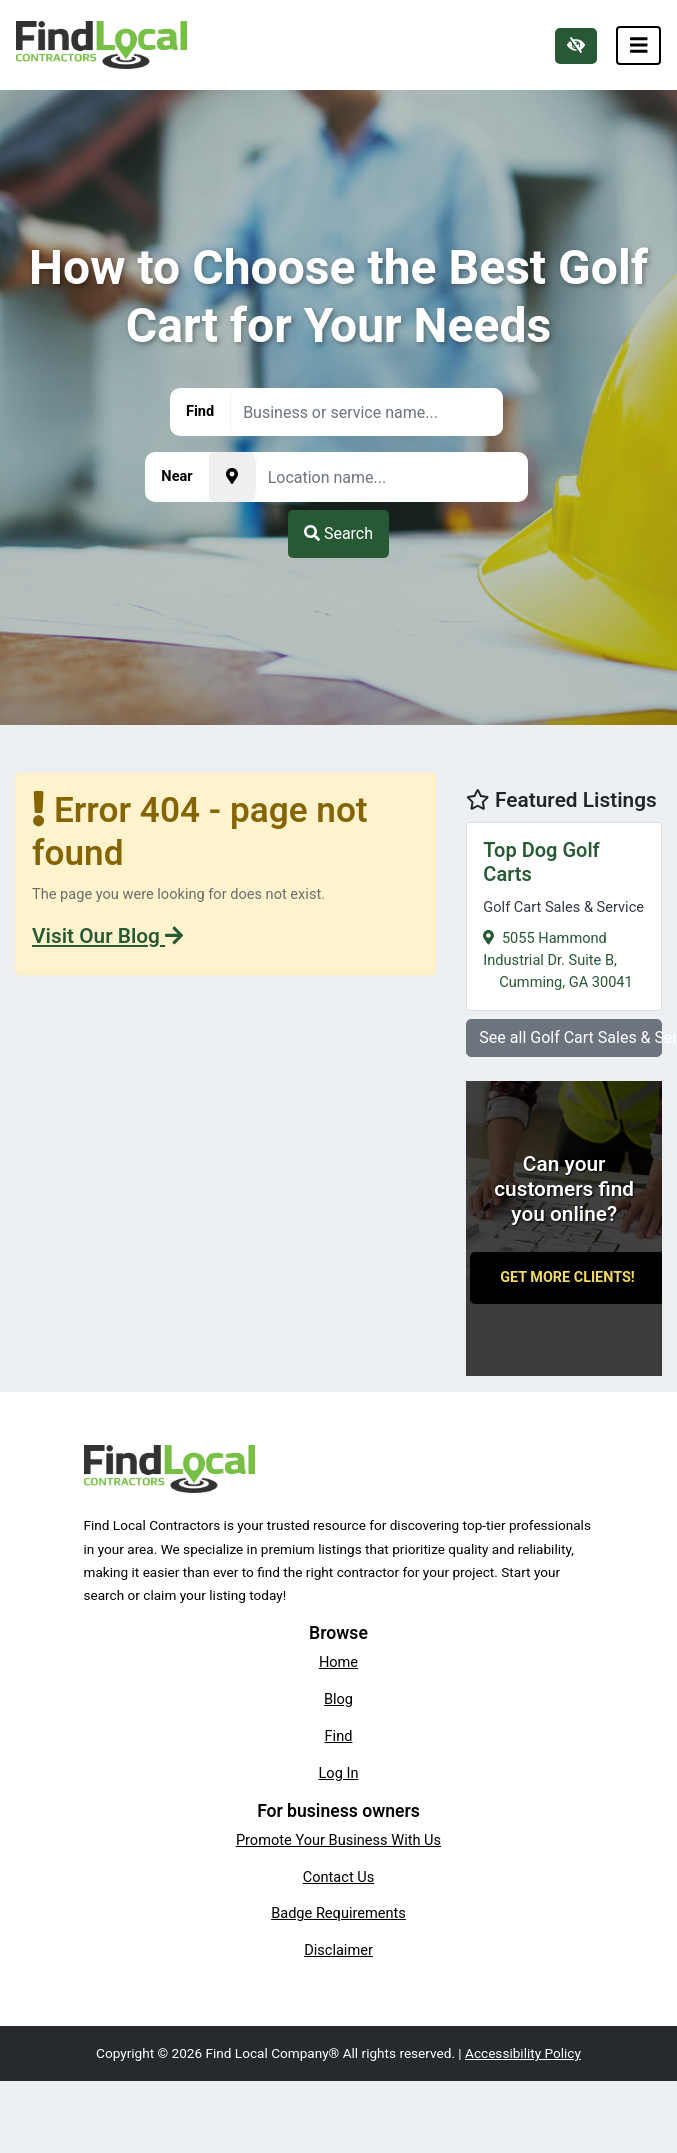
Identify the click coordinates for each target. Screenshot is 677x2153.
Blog (338, 1699)
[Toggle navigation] (639, 45)
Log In (339, 1773)
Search (338, 533)
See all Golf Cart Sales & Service (570, 1037)
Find (339, 1736)
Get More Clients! (567, 1277)
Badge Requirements (338, 1913)
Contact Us (339, 1877)
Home (338, 1662)
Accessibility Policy (523, 2053)
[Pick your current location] (232, 477)
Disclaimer (338, 1950)
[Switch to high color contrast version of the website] (576, 46)
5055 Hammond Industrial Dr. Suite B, (564, 913)
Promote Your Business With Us (338, 1840)
